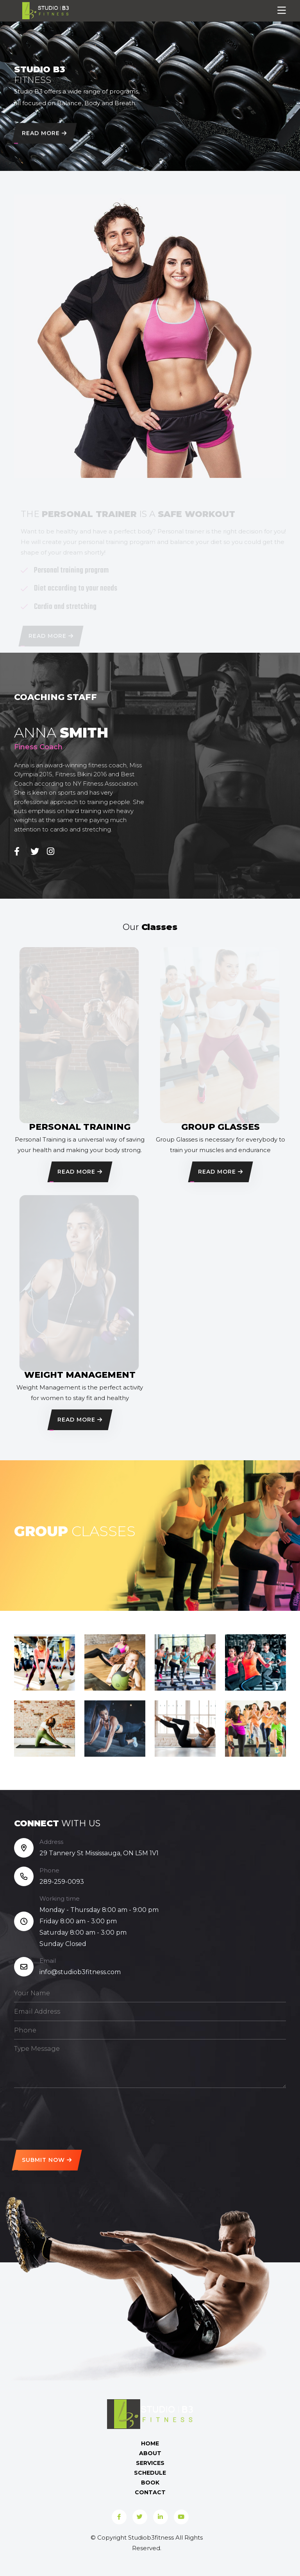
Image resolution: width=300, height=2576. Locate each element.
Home (150, 2443)
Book (150, 2482)
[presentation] (73, 2115)
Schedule (150, 2472)
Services (150, 2462)
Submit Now (47, 2159)
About (150, 2453)
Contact (150, 2492)
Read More (44, 134)
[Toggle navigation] (281, 10)
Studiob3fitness (151, 2537)
